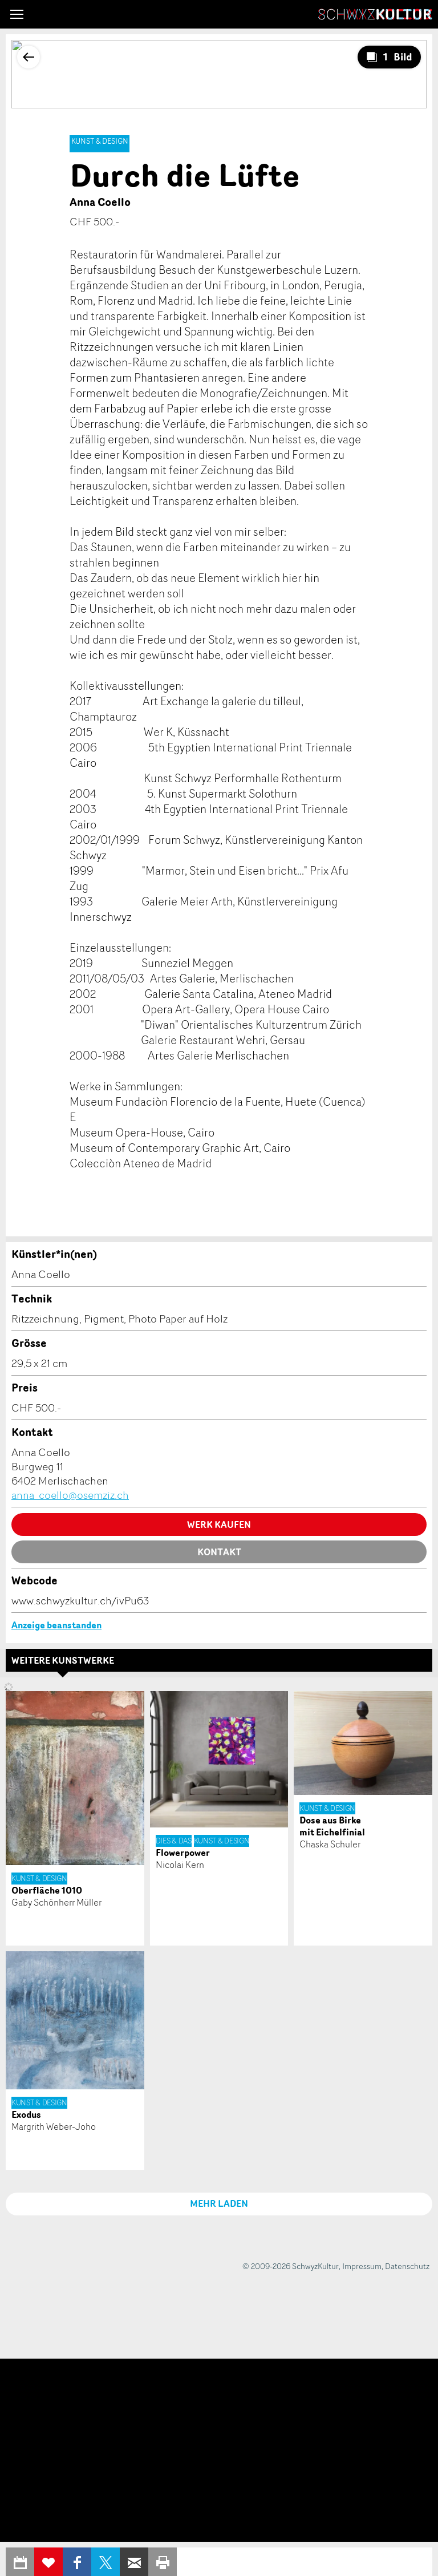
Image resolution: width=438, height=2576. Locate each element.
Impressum (362, 2265)
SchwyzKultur (375, 14)
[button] (17, 14)
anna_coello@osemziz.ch (70, 1494)
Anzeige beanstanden (56, 1625)
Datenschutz (407, 2265)
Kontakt (219, 1552)
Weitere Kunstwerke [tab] (62, 1660)
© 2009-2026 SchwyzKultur (290, 2265)
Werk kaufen (219, 1524)
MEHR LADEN (219, 2203)
